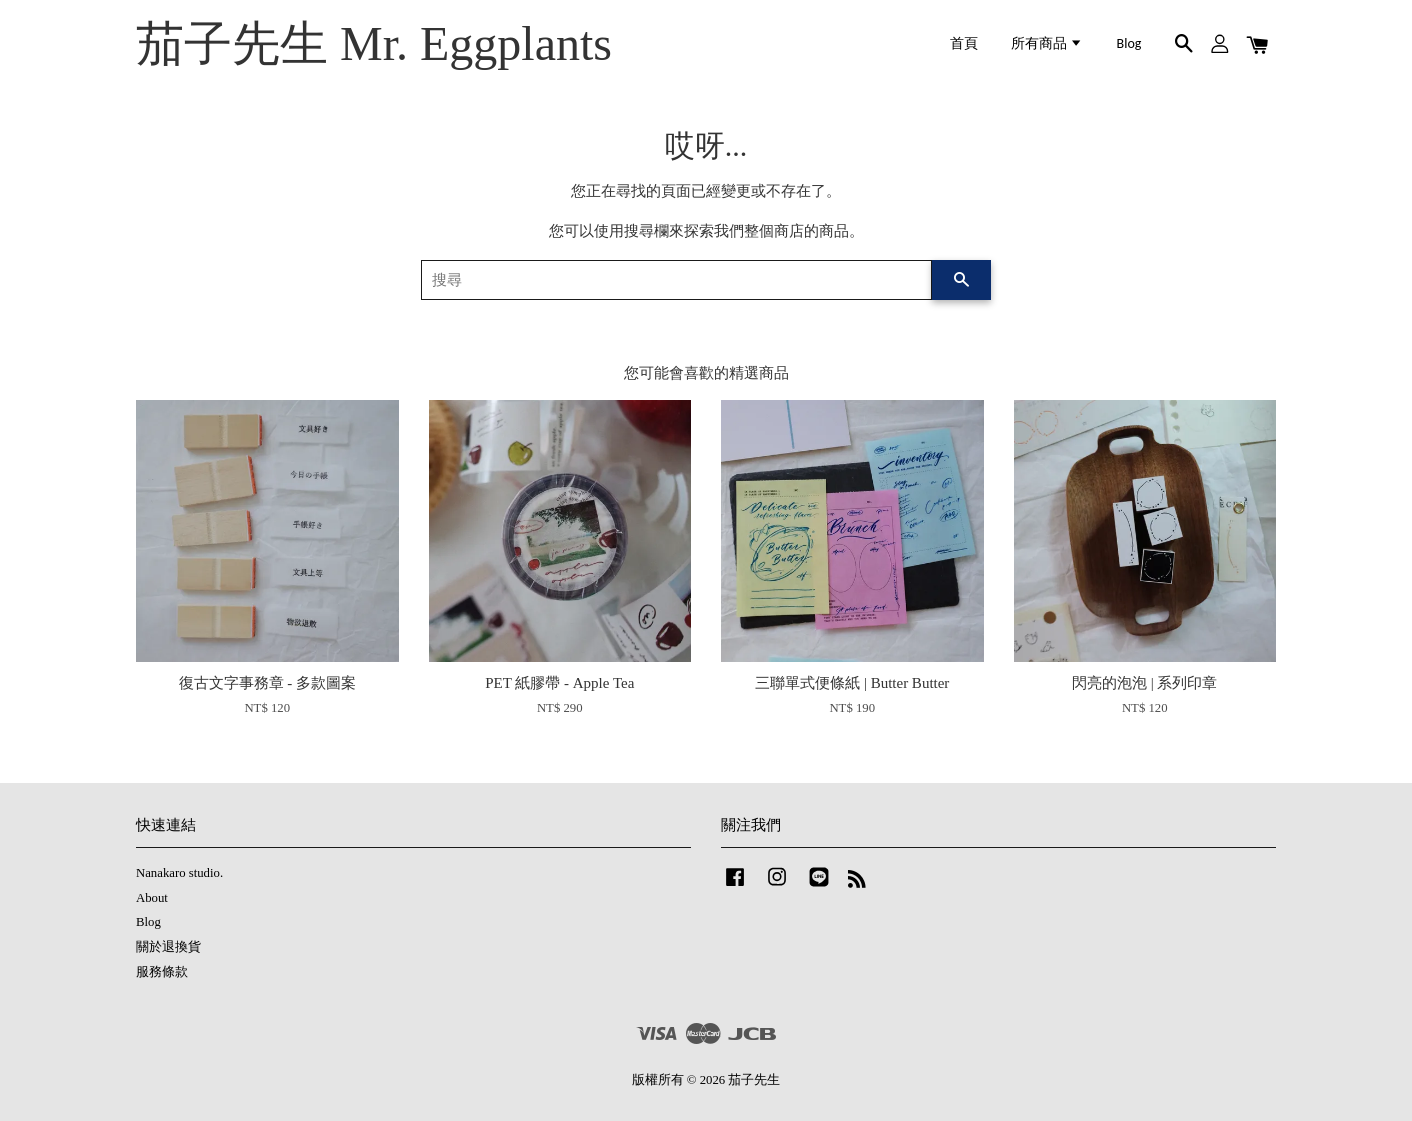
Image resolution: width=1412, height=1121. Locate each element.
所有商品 (1047, 43)
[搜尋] (676, 280)
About (152, 898)
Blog (1129, 43)
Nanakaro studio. (179, 873)
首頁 (964, 43)
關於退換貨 (168, 947)
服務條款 (162, 972)
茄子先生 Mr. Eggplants (374, 43)
